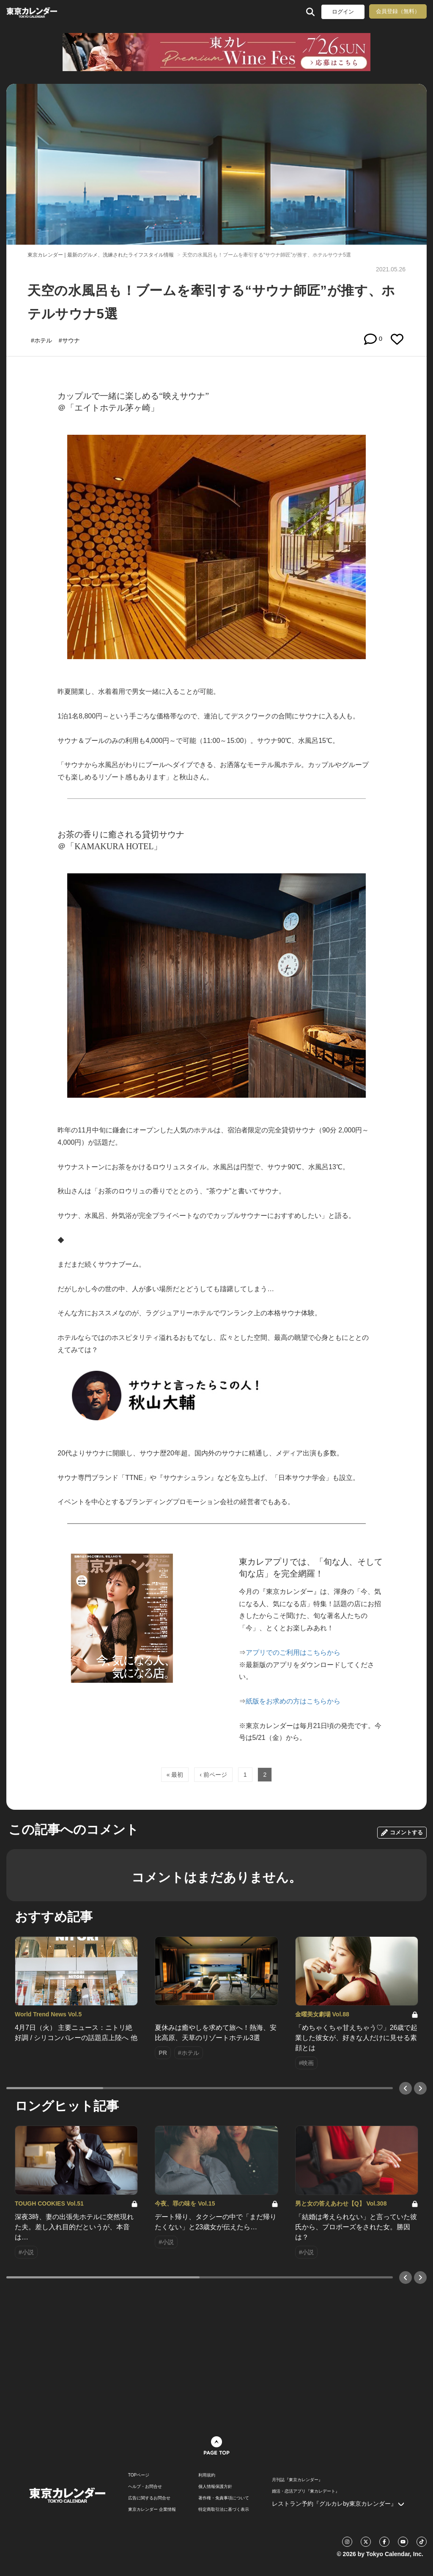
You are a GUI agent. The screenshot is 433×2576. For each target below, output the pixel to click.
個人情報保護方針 (215, 2487)
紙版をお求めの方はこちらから (293, 1701)
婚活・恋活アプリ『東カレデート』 (306, 2491)
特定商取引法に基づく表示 (223, 2509)
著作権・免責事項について (223, 2498)
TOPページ (138, 2475)
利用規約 (206, 2475)
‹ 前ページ (213, 1774)
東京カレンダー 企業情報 (152, 2509)
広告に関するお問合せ (149, 2498)
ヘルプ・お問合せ (145, 2487)
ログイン (343, 11)
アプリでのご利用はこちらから (293, 1652)
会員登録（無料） (398, 11)
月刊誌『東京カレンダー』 (297, 2480)
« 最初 (175, 1774)
